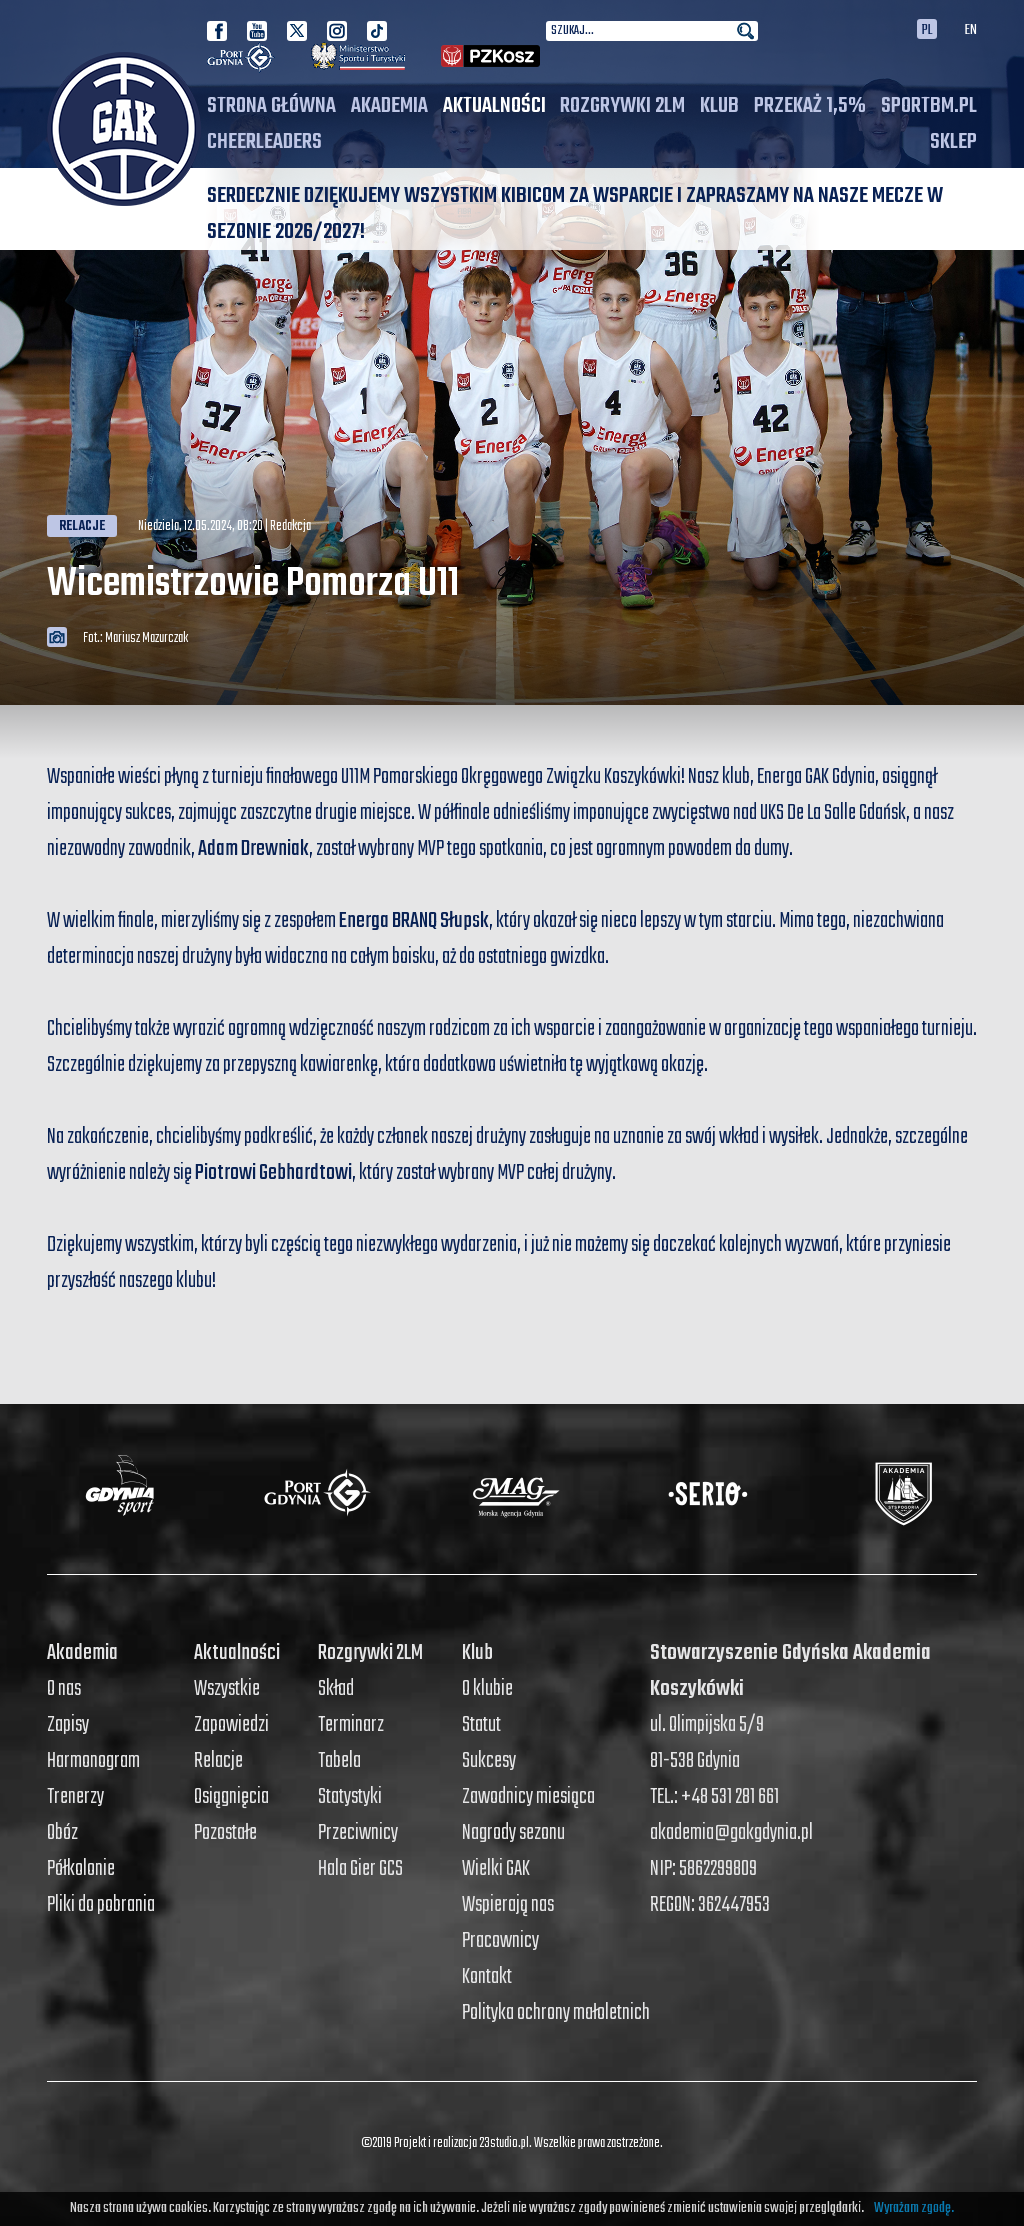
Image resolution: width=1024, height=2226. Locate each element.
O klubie (487, 1689)
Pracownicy (500, 1941)
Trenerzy (75, 1797)
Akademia (389, 106)
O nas (64, 1689)
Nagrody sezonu (513, 1833)
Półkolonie (81, 1869)
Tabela (339, 1761)
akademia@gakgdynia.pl (731, 1833)
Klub (719, 106)
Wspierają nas (508, 1905)
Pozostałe (225, 1833)
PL (927, 29)
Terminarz (351, 1725)
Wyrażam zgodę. (914, 2208)
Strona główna (271, 106)
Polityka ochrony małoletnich (556, 2013)
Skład (336, 1689)
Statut (481, 1725)
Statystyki (350, 1797)
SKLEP (953, 142)
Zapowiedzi (231, 1725)
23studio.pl (504, 2143)
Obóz (62, 1833)
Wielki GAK (496, 1869)
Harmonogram (93, 1761)
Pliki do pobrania (101, 1905)
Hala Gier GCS (360, 1869)
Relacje (82, 527)
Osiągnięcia (231, 1797)
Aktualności (494, 106)
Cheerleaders (264, 142)
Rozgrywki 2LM (622, 106)
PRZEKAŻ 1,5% (810, 106)
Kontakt (487, 1977)
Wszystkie (227, 1689)
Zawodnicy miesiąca (528, 1797)
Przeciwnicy (358, 1833)
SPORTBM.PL (929, 106)
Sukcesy (489, 1761)
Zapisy (68, 1725)
